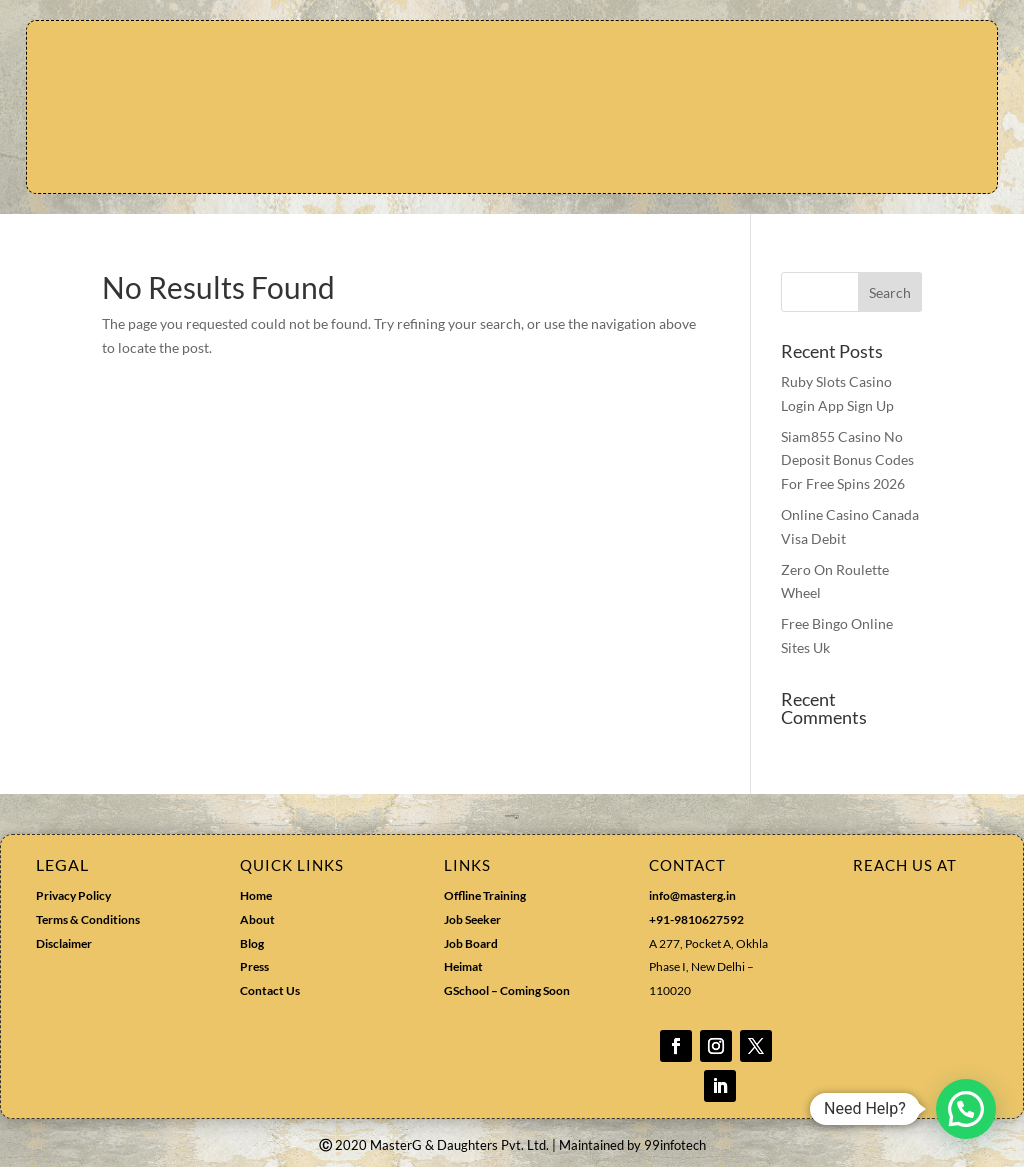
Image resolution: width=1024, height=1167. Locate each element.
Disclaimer (64, 943)
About (257, 919)
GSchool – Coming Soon (508, 990)
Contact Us (270, 990)
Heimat (463, 966)
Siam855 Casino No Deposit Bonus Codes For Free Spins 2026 (847, 460)
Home (256, 895)
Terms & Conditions (88, 919)
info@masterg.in (692, 895)
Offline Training (485, 895)
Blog (252, 943)
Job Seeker (472, 919)
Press (254, 966)
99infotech (675, 1145)
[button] (966, 1109)
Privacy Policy (73, 895)
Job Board (471, 943)
